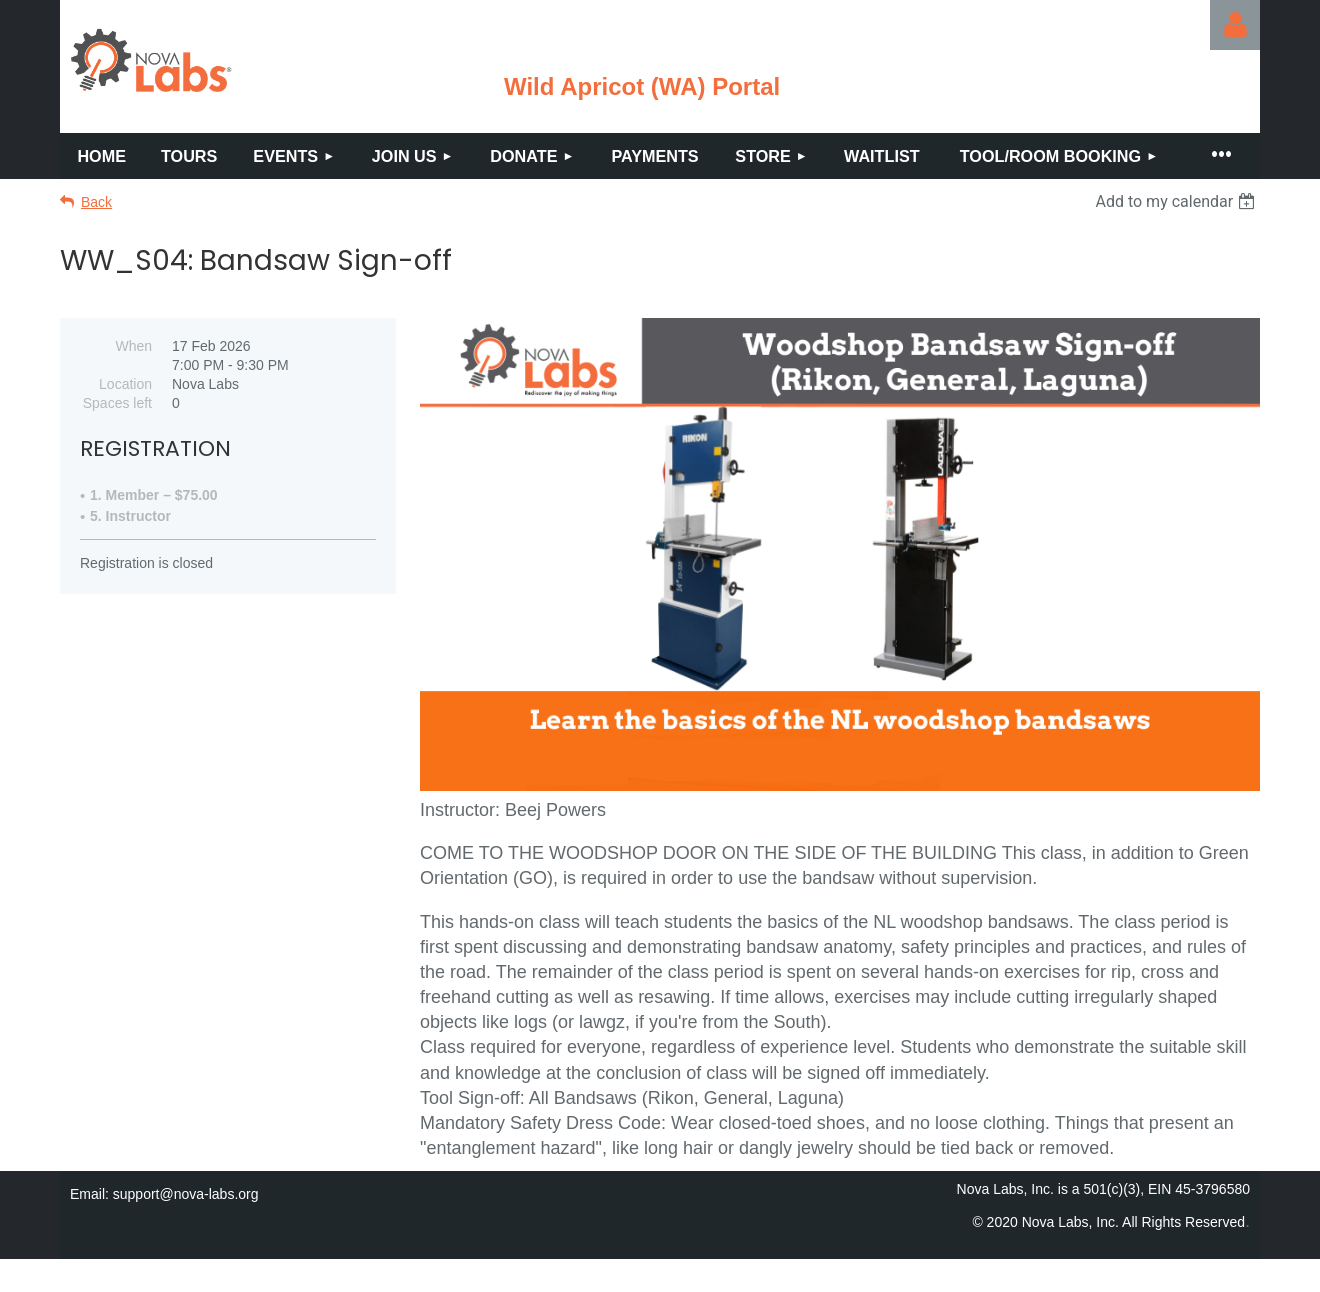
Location (125, 384)
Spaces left (117, 403)
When (133, 346)
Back (96, 202)
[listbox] (1177, 201)
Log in (1235, 25)
